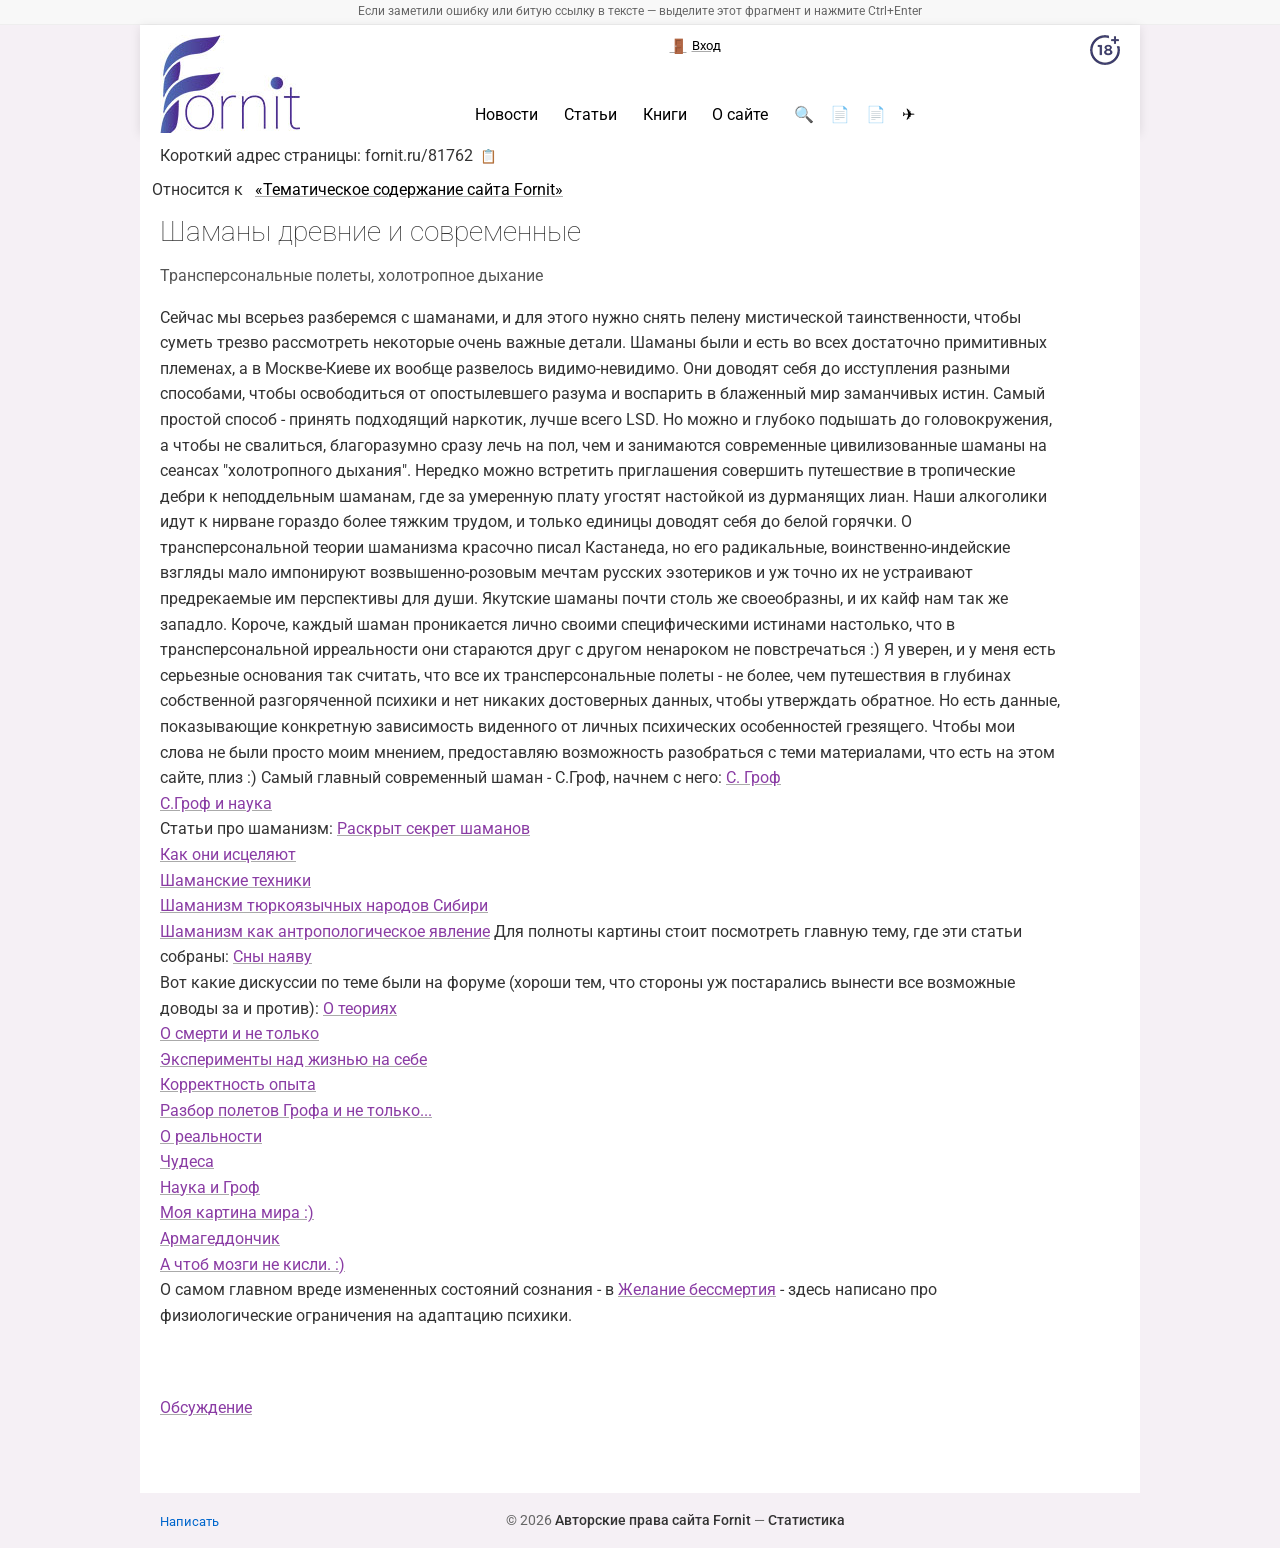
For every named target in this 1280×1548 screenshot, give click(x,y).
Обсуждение (206, 1407)
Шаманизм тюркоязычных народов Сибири (324, 905)
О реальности (211, 1136)
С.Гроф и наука (216, 803)
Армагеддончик (220, 1238)
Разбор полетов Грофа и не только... (296, 1110)
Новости (506, 115)
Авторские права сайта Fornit (653, 1520)
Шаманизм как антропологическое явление (325, 931)
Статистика (806, 1520)
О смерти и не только (239, 1033)
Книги (665, 115)
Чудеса (187, 1161)
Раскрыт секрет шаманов (433, 828)
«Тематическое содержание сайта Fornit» (409, 189)
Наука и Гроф (210, 1187)
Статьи (590, 115)
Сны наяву (272, 956)
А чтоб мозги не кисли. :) (252, 1264)
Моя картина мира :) (237, 1212)
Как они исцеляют (228, 854)
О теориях (360, 1008)
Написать (189, 1521)
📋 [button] (488, 156)
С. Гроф (753, 777)
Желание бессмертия (697, 1289)
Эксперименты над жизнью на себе (293, 1059)
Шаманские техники (235, 880)
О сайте (740, 115)
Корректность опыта (238, 1084)
